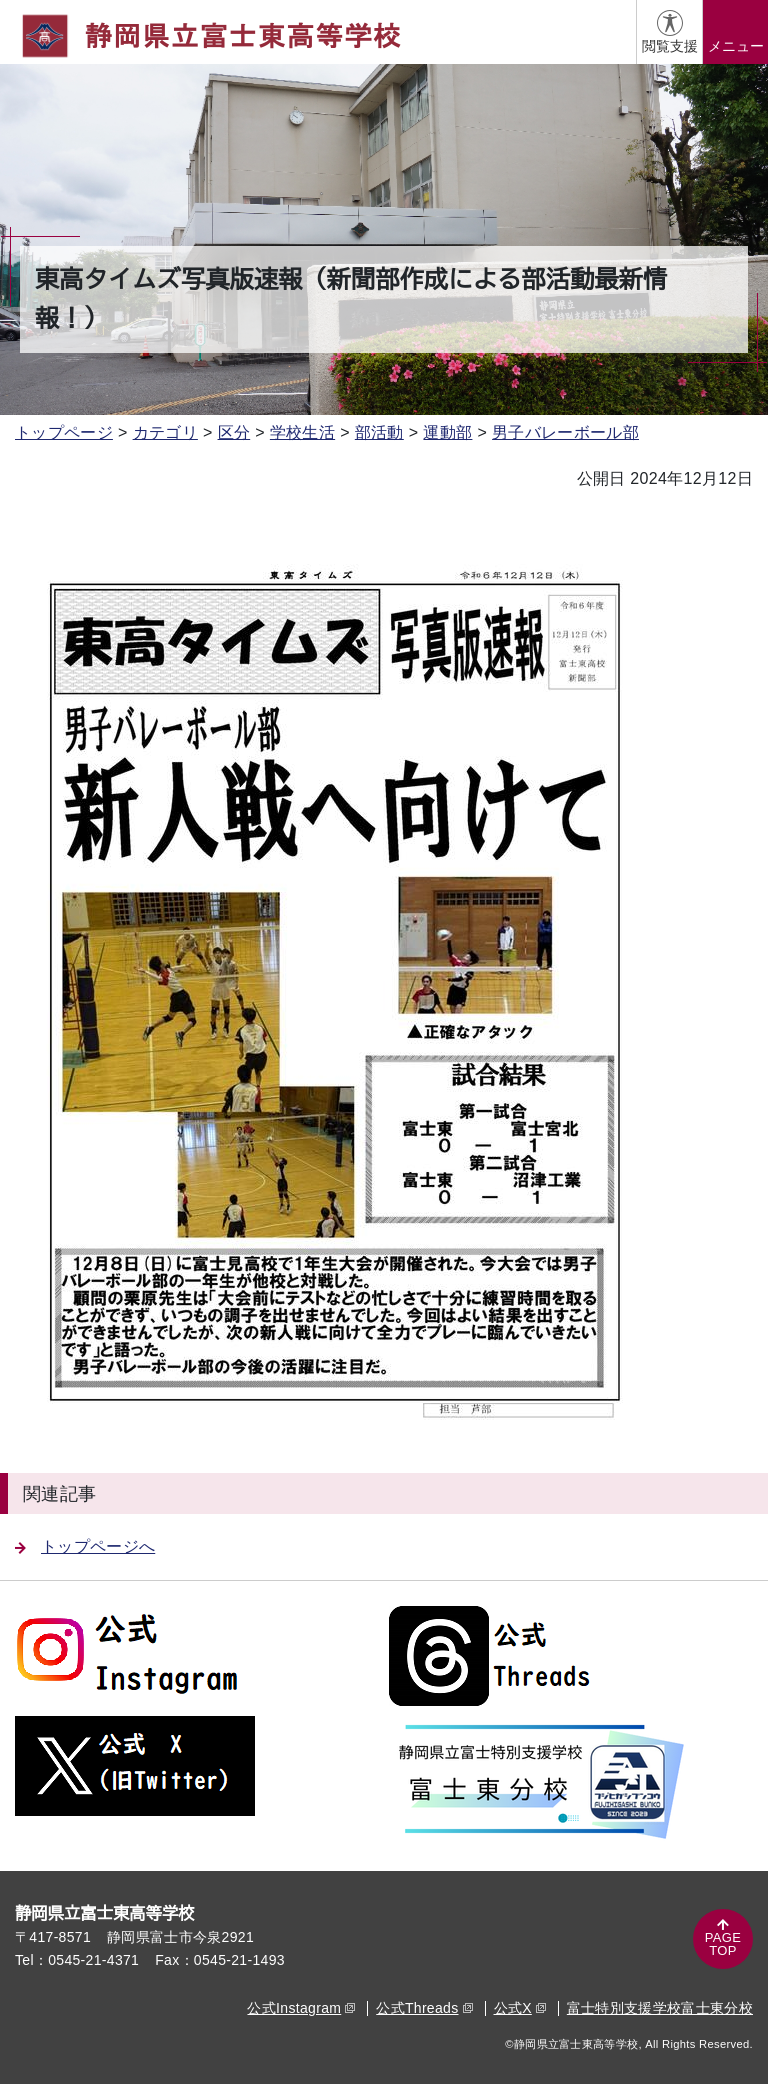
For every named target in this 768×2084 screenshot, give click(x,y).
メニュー (736, 46)
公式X (520, 2008)
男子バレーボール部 (565, 432)
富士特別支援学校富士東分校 (660, 2008)
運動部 (447, 432)
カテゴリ (165, 432)
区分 (234, 432)
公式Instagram (301, 2008)
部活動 (379, 432)
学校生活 (302, 432)
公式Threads (424, 2008)
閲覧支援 (670, 46)
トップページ (64, 432)
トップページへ (85, 1546)
